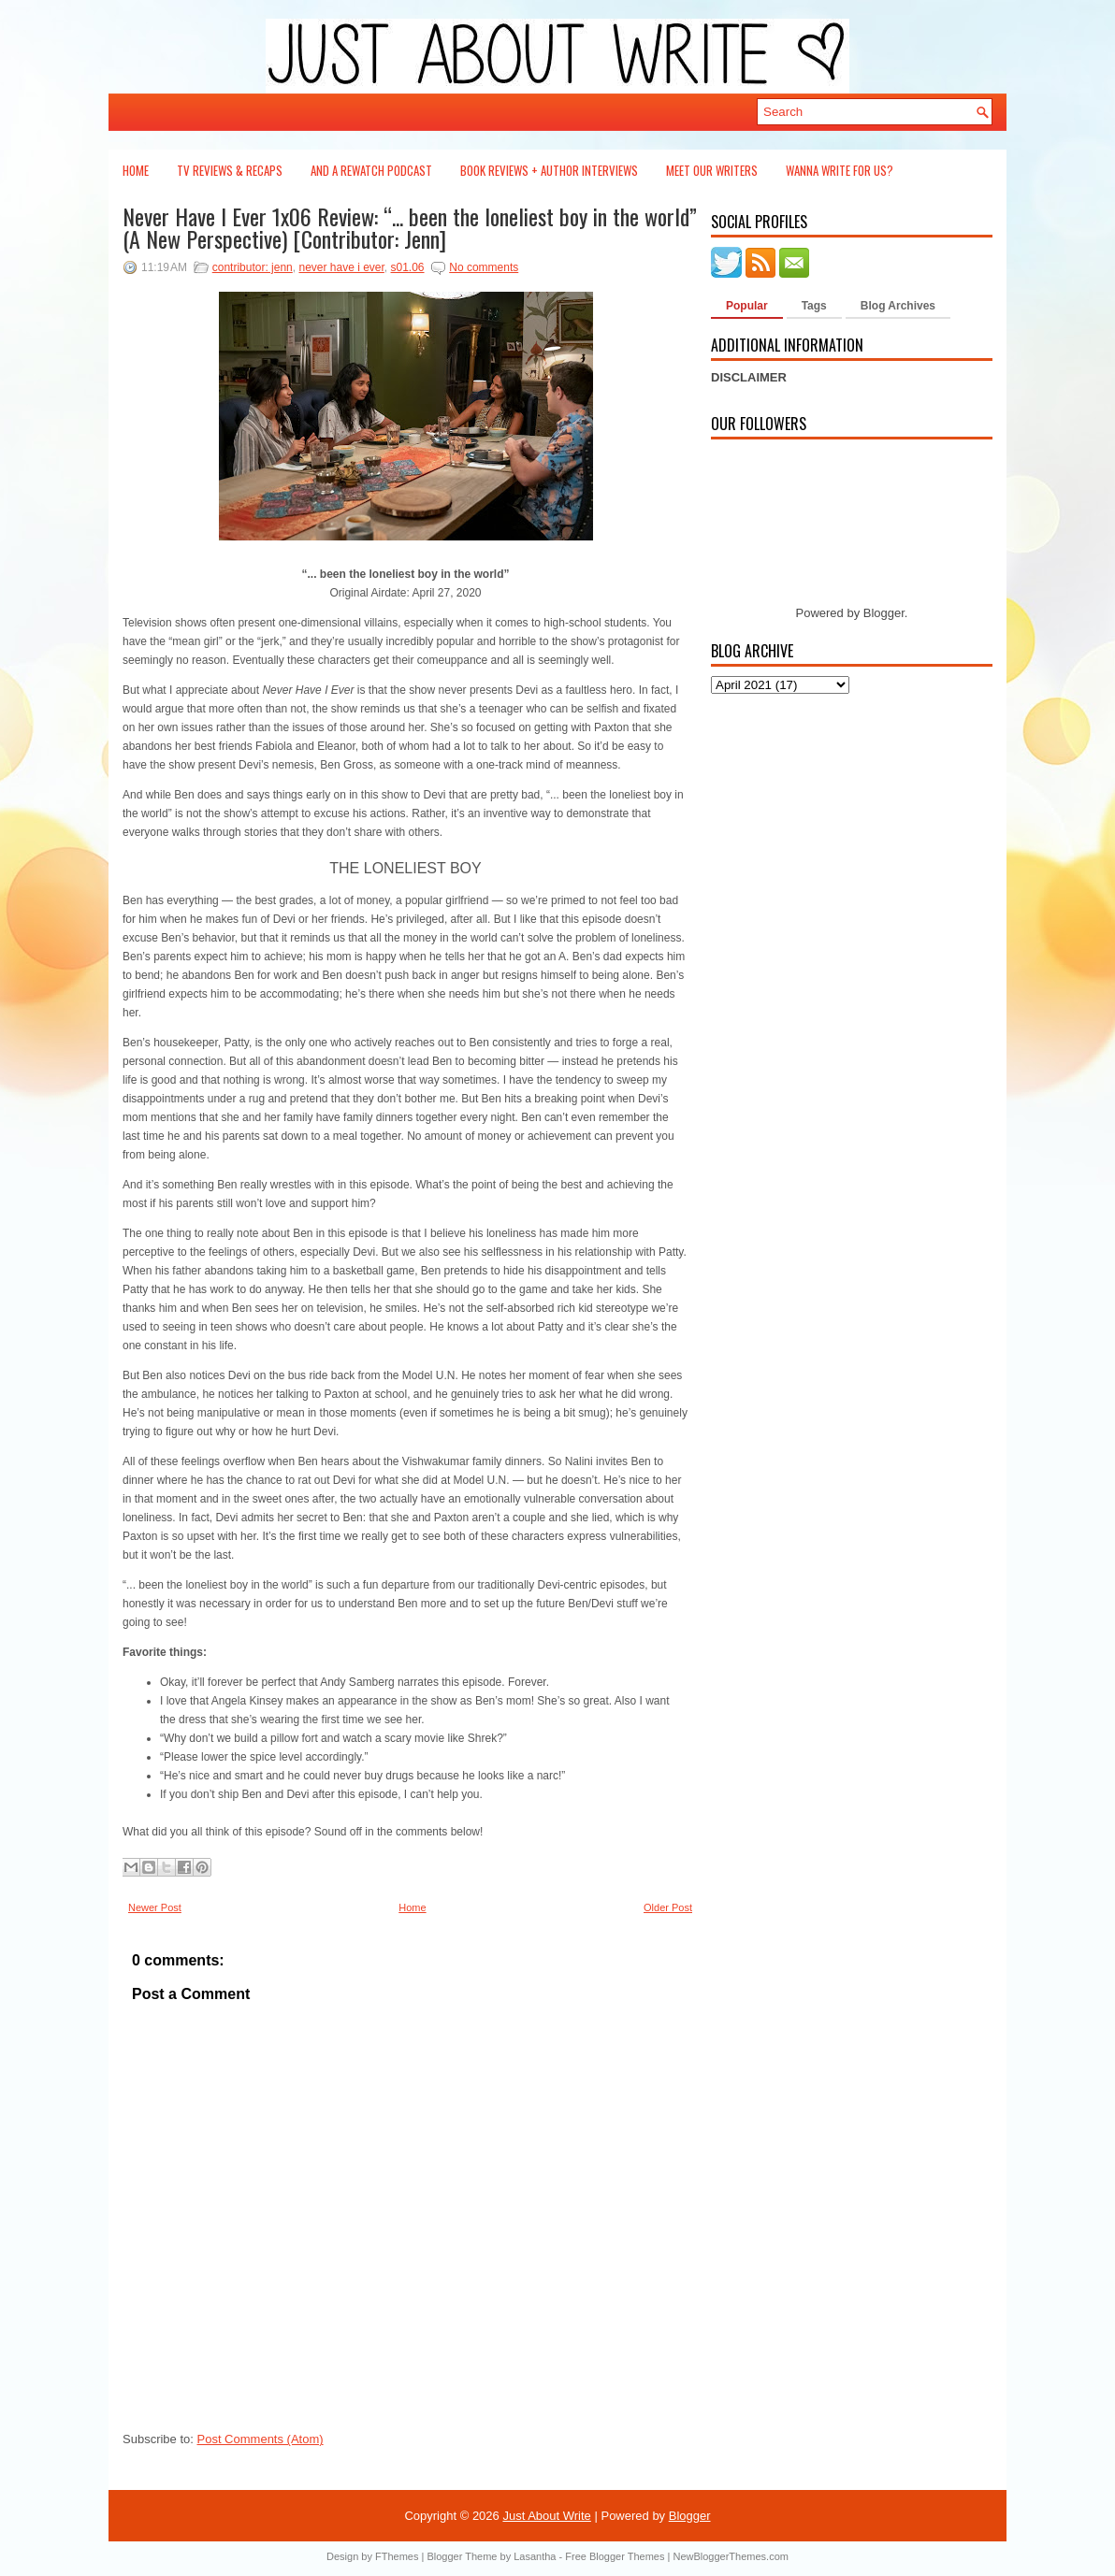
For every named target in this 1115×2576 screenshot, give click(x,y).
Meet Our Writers (712, 170)
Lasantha (535, 2556)
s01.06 (408, 267)
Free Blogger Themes (614, 2556)
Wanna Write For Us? (839, 170)
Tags (814, 305)
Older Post (668, 1907)
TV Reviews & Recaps (229, 170)
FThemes (396, 2556)
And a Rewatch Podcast (371, 170)
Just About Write (546, 2516)
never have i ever (341, 267)
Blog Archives (898, 305)
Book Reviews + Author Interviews (549, 170)
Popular (747, 305)
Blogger (884, 613)
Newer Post (154, 1907)
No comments (483, 267)
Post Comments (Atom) (260, 2439)
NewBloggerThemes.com (731, 2556)
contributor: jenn (252, 267)
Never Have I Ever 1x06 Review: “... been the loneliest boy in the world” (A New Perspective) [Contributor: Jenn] (410, 227)
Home (136, 170)
